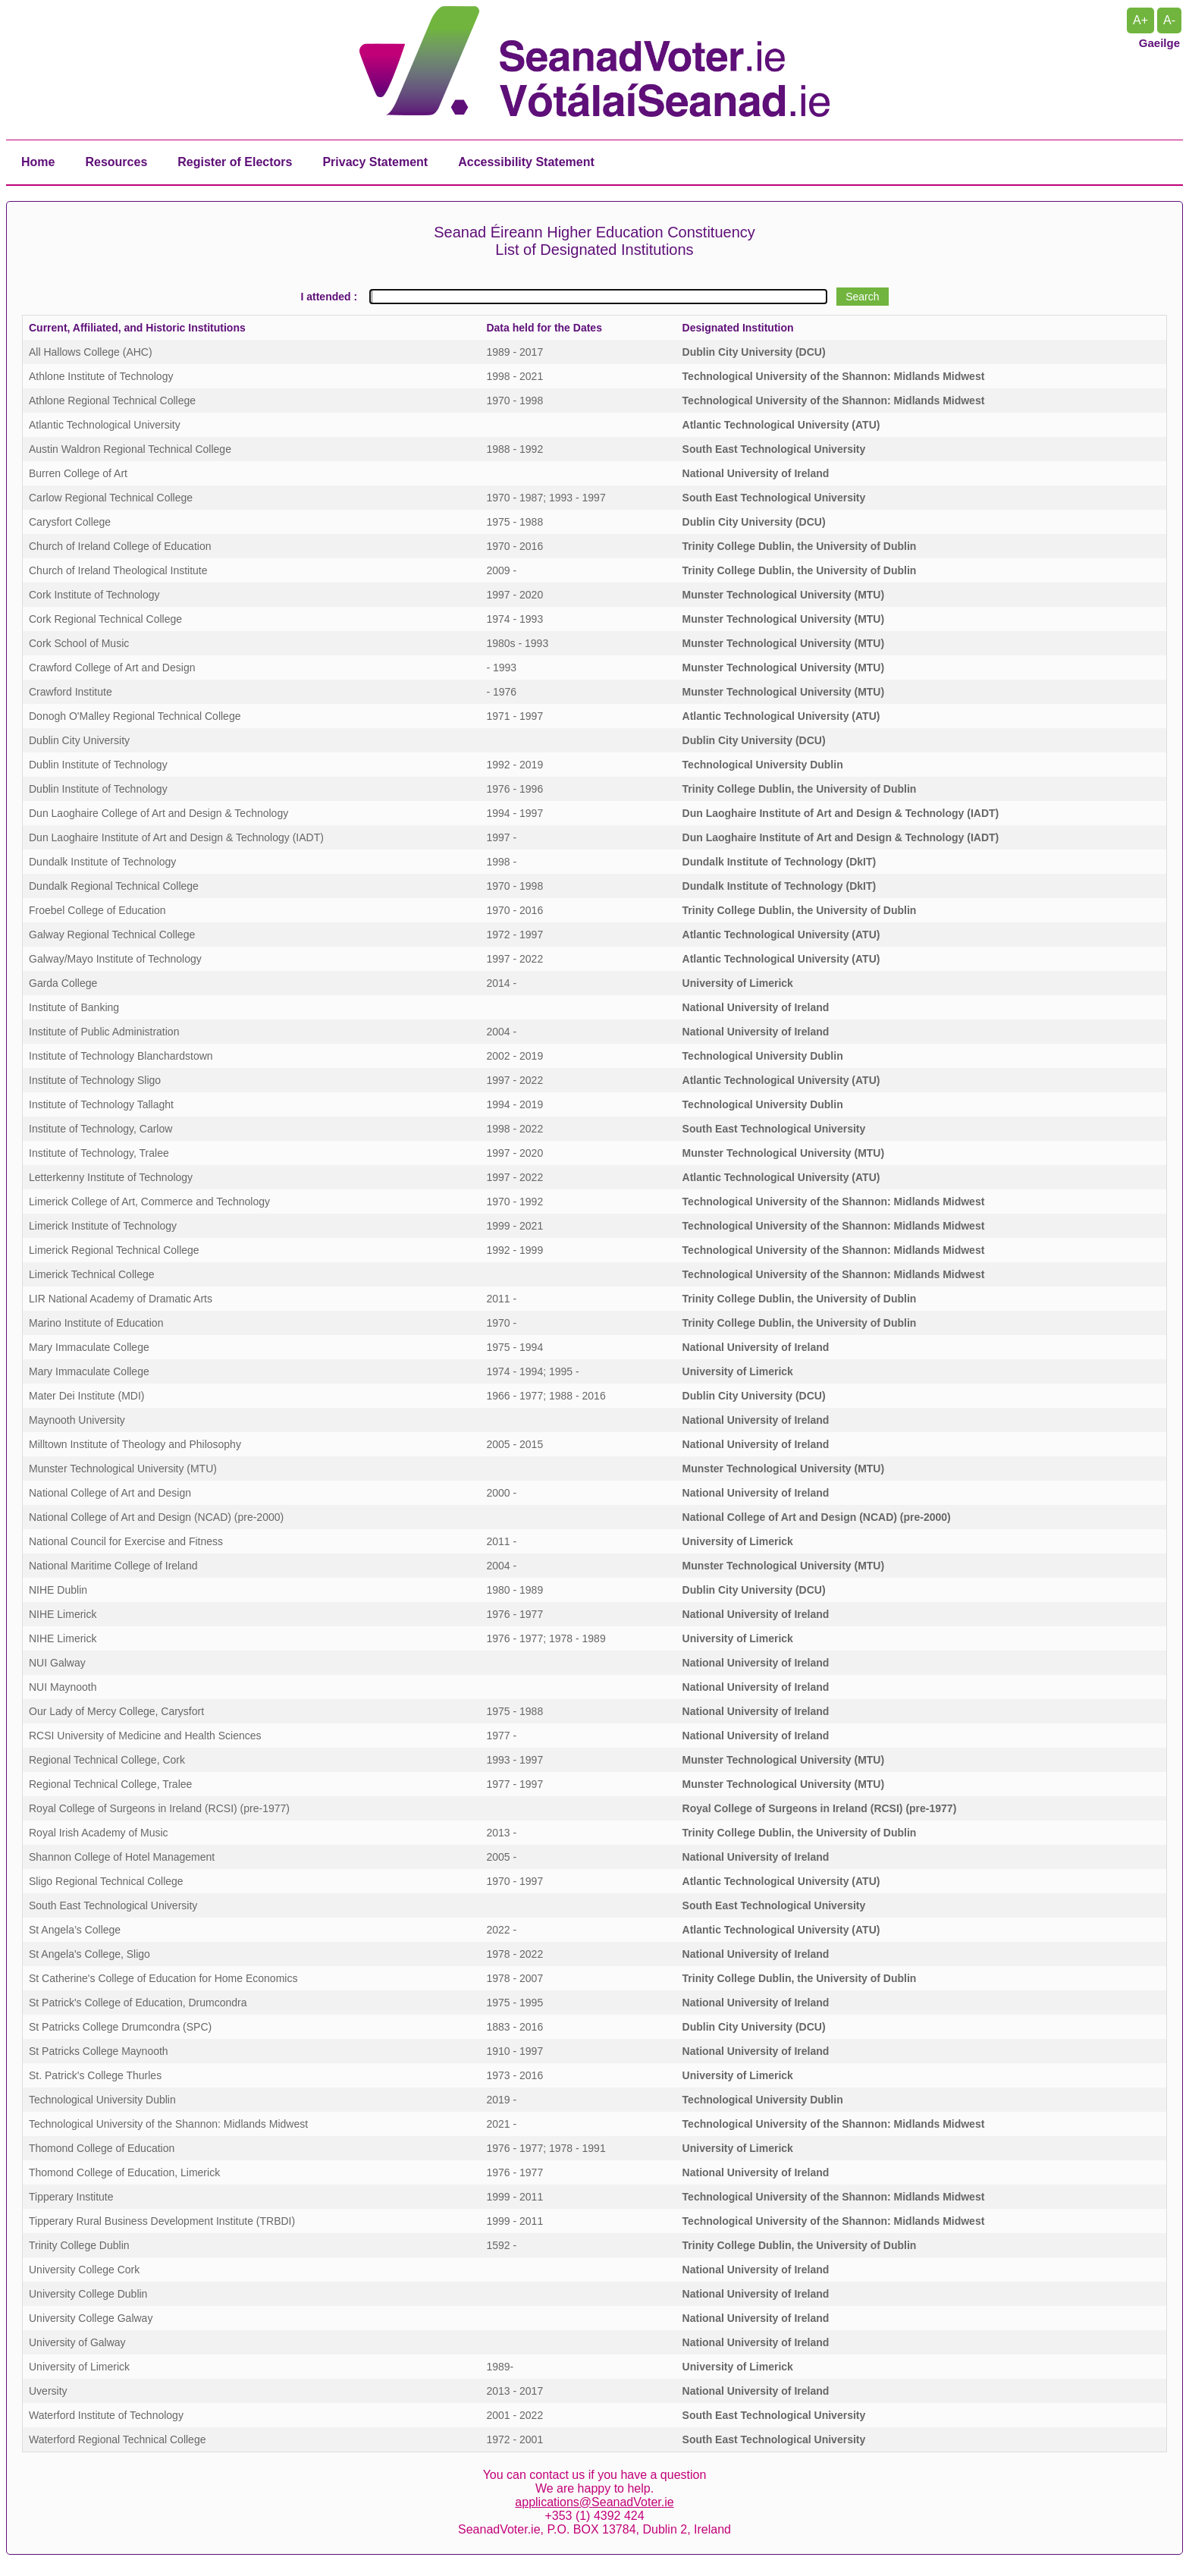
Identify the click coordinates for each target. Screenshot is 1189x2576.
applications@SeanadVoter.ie (594, 2502)
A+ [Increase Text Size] (1140, 20)
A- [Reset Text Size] (1169, 20)
